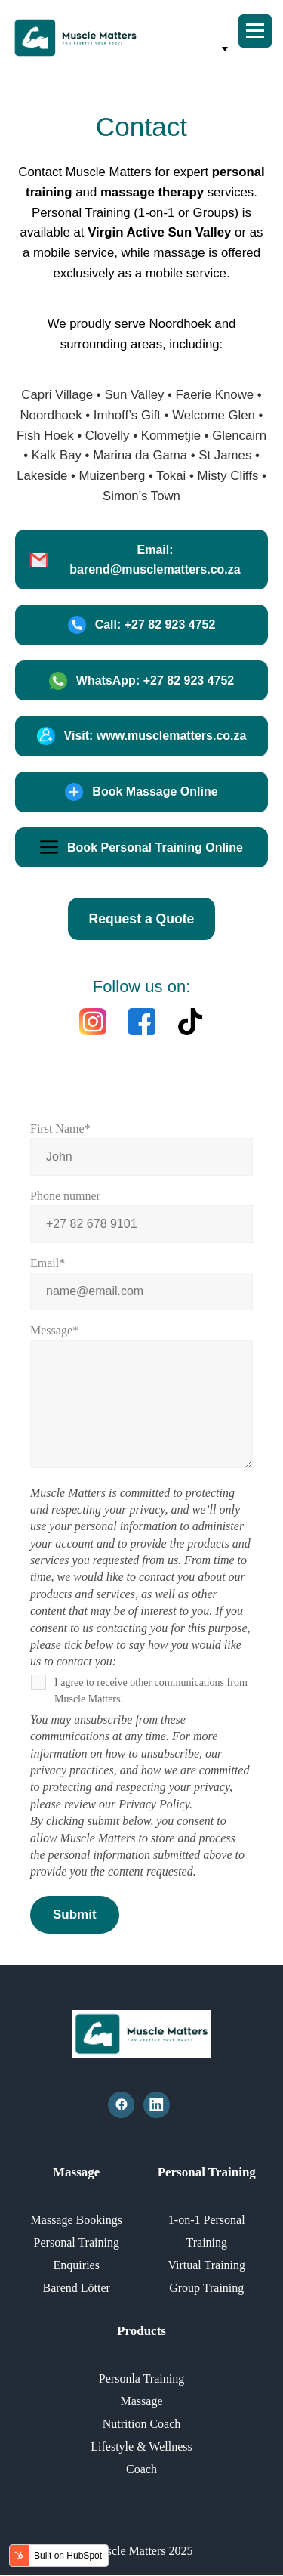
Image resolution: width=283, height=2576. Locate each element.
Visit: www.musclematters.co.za (142, 736)
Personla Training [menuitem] (141, 2378)
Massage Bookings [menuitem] (76, 2219)
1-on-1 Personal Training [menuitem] (206, 2231)
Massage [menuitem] (142, 2401)
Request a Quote (142, 918)
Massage (76, 2172)
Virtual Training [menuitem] (206, 2265)
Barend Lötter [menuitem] (76, 2287)
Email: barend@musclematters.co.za (135, 559)
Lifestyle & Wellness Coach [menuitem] (141, 2457)
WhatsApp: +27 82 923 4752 (141, 681)
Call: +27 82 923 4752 (142, 625)
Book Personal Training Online (141, 847)
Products (141, 2331)
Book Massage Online (141, 792)
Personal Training (207, 2172)
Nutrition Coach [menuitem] (142, 2423)
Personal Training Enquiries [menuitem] (76, 2253)
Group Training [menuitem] (206, 2287)
